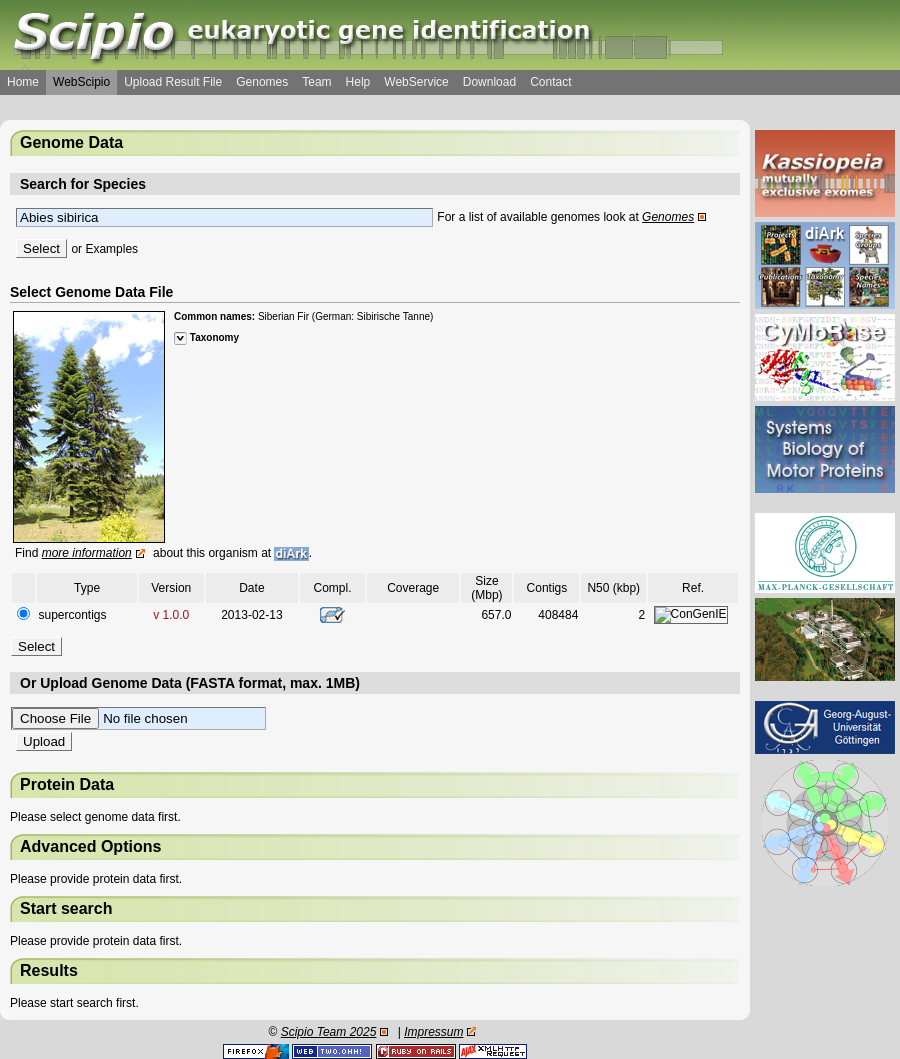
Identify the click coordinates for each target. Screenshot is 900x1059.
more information (87, 553)
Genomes (262, 82)
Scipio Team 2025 (329, 1032)
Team (316, 82)
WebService (416, 82)
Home (23, 82)
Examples (111, 249)
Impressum (433, 1032)
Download (489, 82)
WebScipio (81, 82)
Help (358, 82)
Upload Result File (173, 82)
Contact (550, 82)
